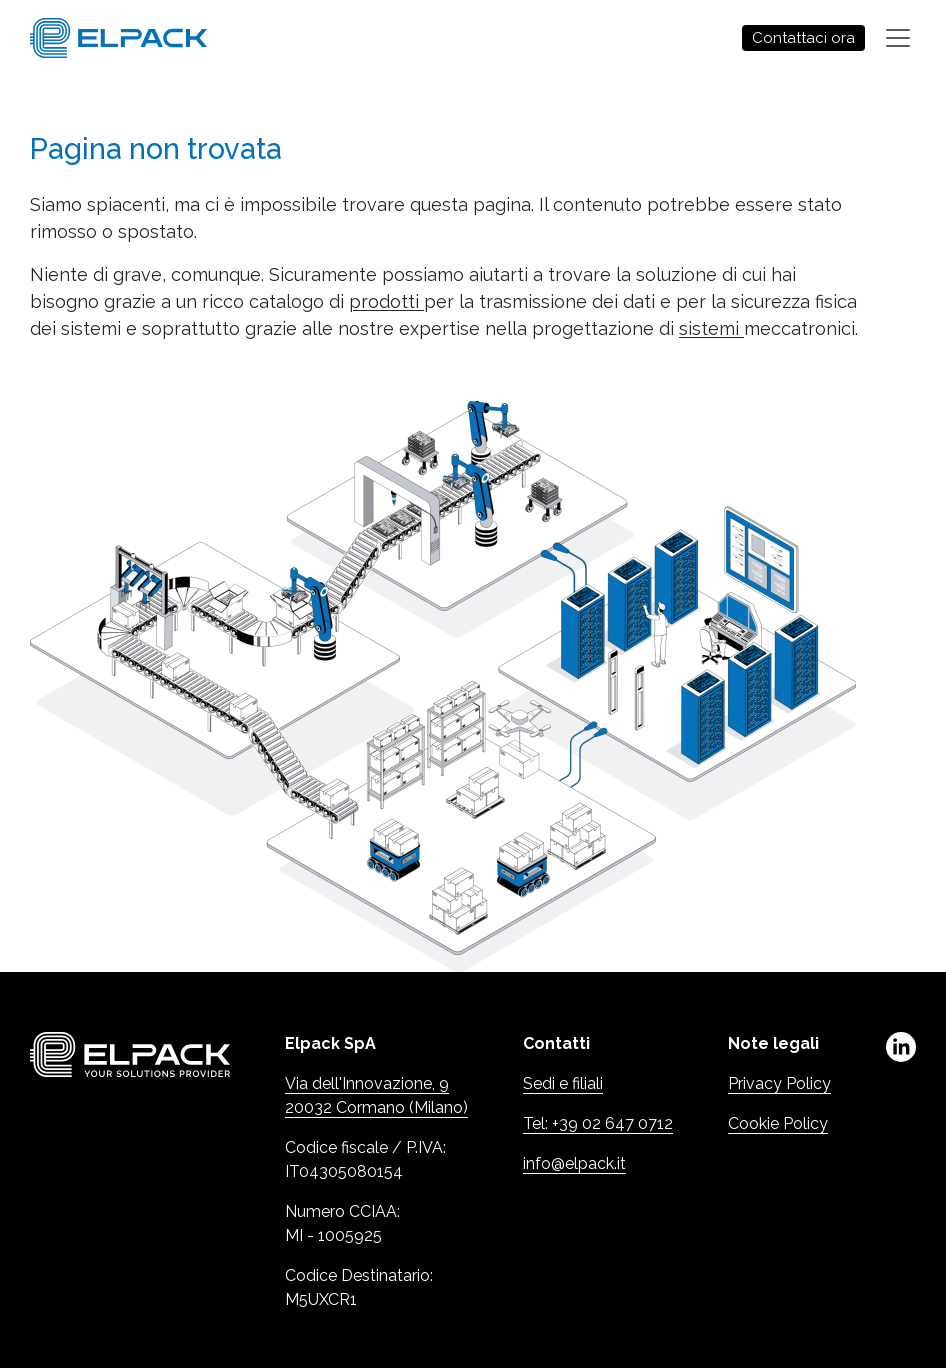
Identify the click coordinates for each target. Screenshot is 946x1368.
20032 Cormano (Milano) (376, 1107)
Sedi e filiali (563, 1083)
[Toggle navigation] (898, 38)
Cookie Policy (778, 1123)
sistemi (711, 328)
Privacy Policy (779, 1083)
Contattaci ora (803, 38)
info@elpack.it (574, 1163)
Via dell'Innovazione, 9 (367, 1083)
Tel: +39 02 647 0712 (598, 1123)
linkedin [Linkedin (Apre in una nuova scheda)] (901, 1047)
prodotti (386, 301)
